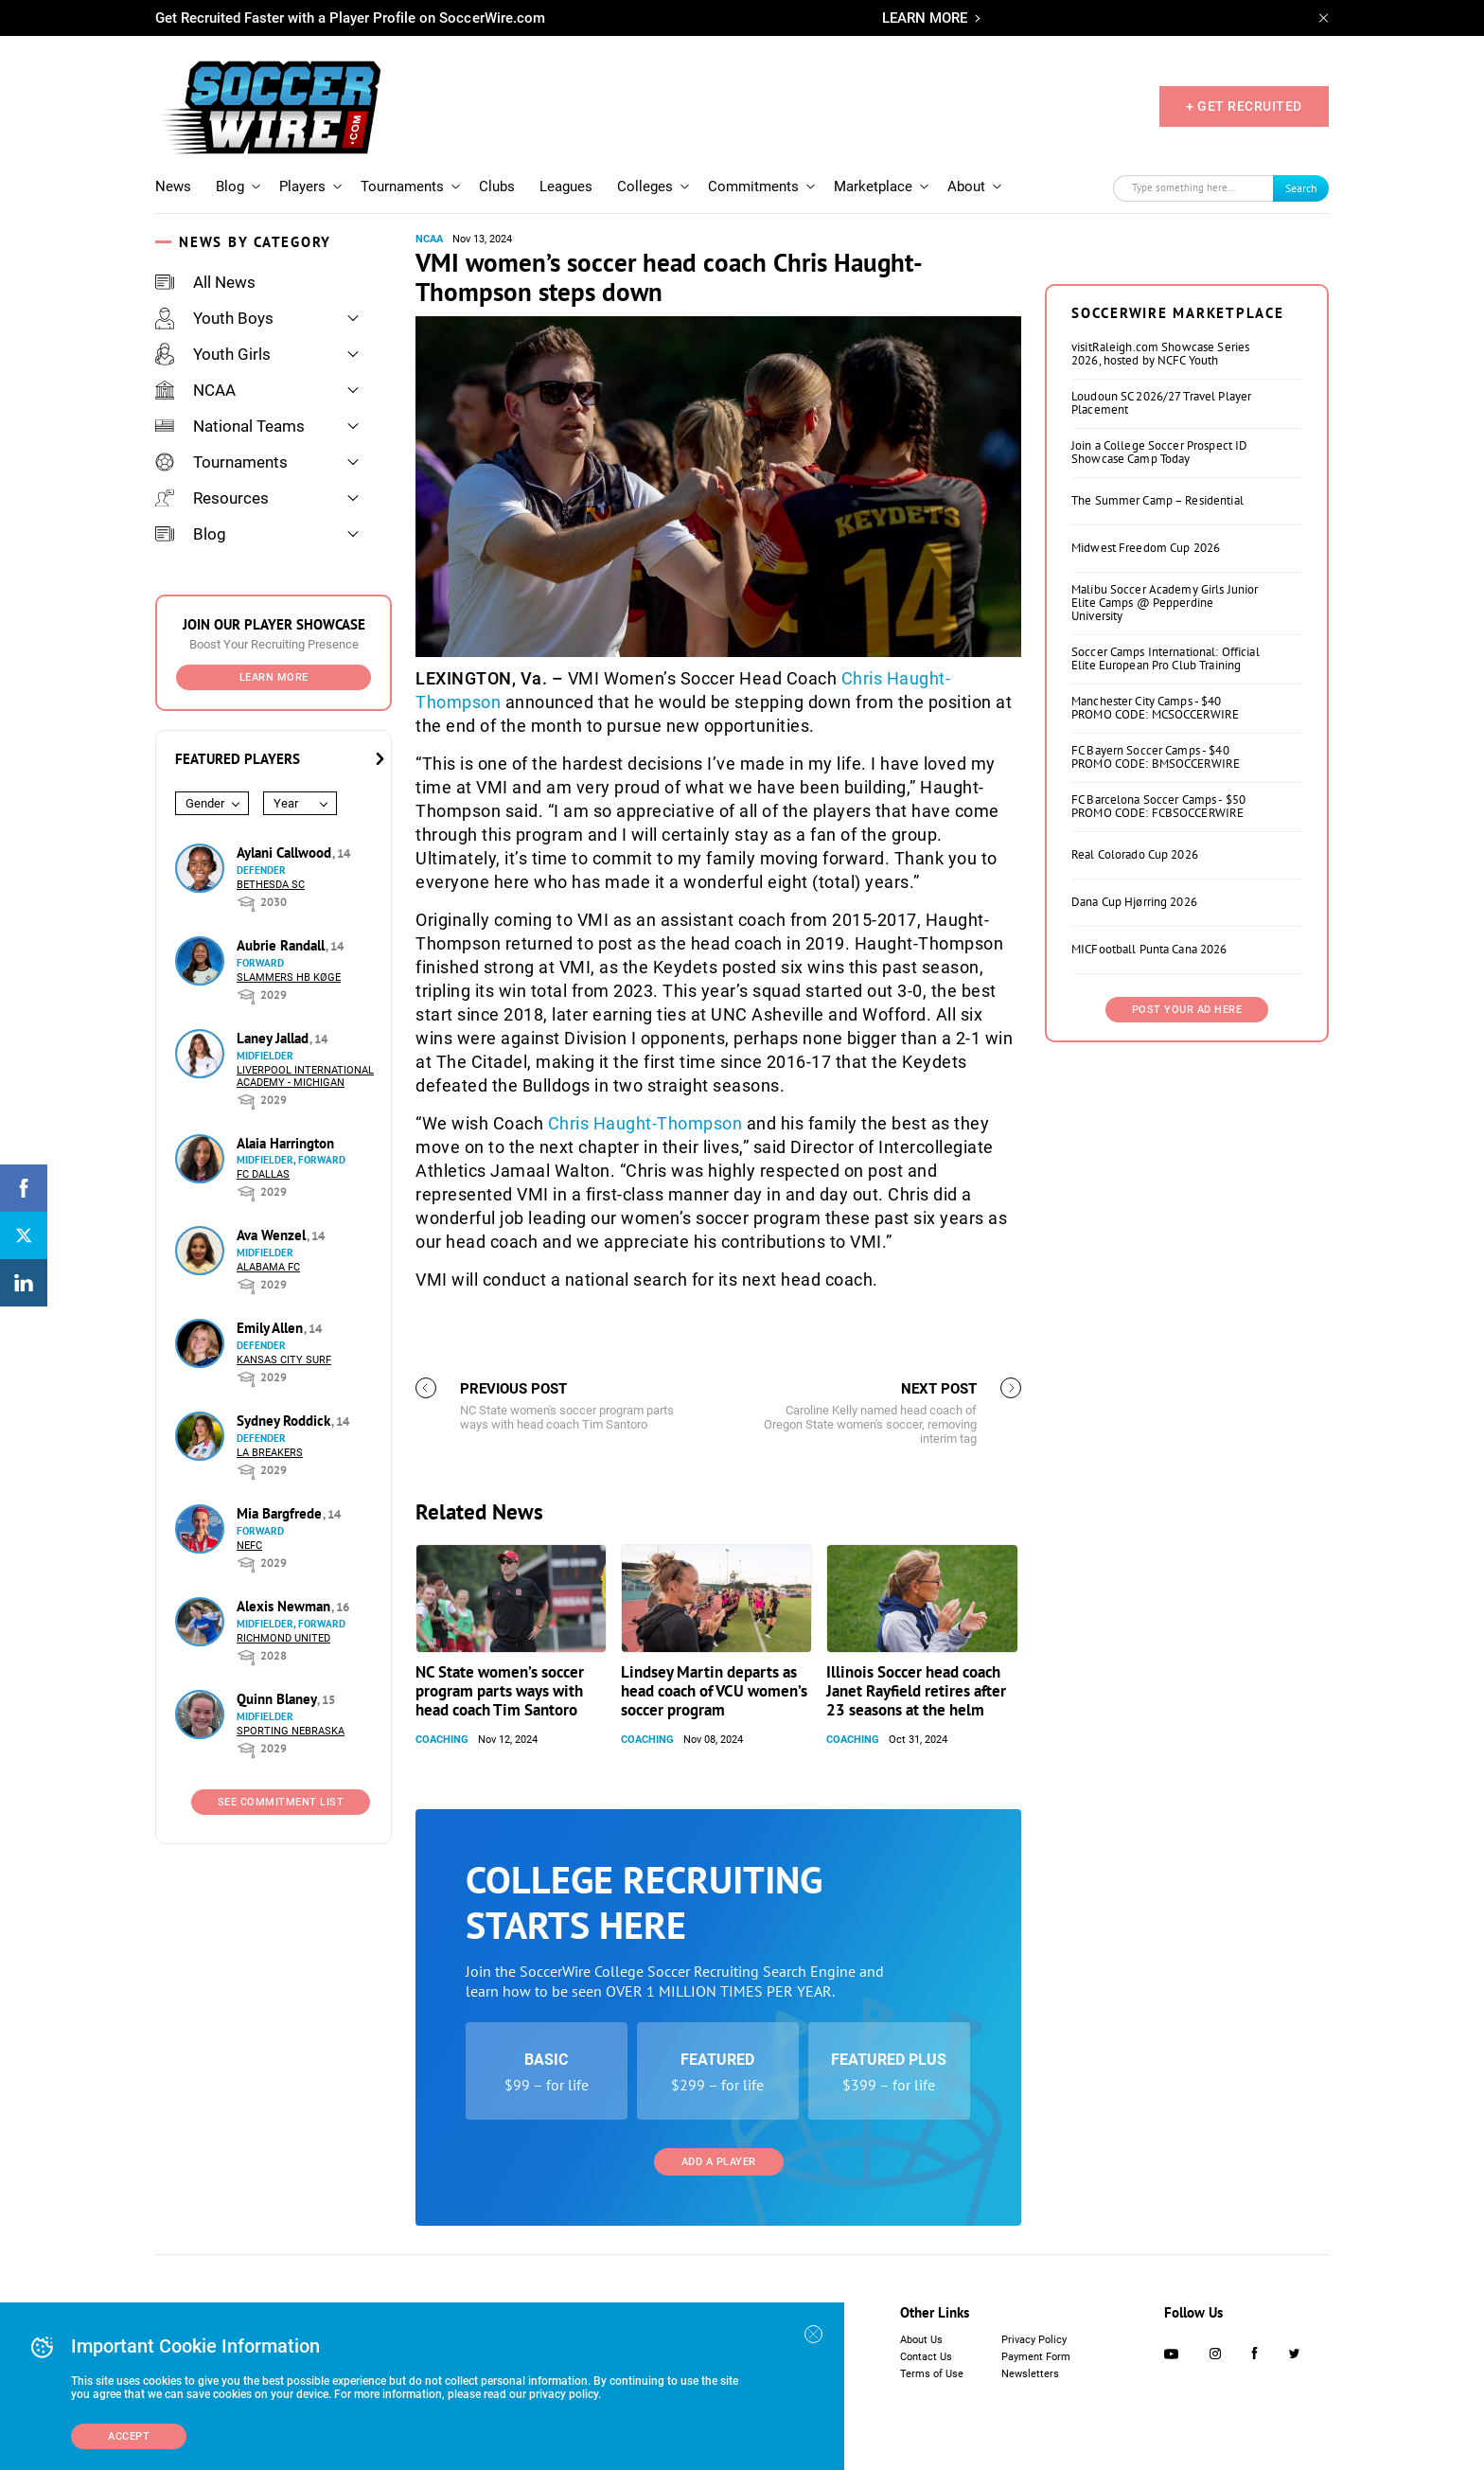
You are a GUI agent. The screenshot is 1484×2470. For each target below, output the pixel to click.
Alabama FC (268, 1267)
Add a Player (718, 2162)
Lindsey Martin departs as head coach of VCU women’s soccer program (714, 1690)
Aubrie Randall (282, 945)
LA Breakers (270, 1453)
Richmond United (283, 1638)
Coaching (441, 1739)
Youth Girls (213, 354)
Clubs (497, 186)
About (966, 186)
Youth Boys (214, 318)
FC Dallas (263, 1174)
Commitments (753, 186)
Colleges (645, 186)
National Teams (230, 426)
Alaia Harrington (285, 1143)
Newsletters (1030, 2374)
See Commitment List (281, 1802)
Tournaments (402, 186)
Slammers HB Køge (289, 977)
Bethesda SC (271, 885)
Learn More (274, 677)
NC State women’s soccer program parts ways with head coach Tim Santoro (499, 1690)
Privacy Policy (1034, 2340)
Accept (129, 2436)
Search (1301, 188)
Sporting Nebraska (290, 1731)
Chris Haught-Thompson (645, 1123)
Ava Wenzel (273, 1235)
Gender (205, 803)
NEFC (249, 1545)
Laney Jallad (274, 1038)
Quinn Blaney (278, 1699)
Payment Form (1035, 2357)
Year (286, 803)
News (173, 186)
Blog (230, 186)
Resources (212, 498)
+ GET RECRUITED (1244, 106)
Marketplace (873, 186)
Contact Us (926, 2357)
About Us (921, 2340)
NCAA (195, 390)
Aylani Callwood (286, 853)
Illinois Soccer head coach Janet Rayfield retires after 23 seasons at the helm (916, 1690)
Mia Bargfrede (281, 1513)
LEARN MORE (924, 18)
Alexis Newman (285, 1606)
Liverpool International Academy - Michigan (305, 1076)
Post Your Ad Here (1187, 1010)
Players (302, 186)
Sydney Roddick (285, 1421)
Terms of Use (931, 2374)
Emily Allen (272, 1328)
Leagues (565, 186)
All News (205, 282)
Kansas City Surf (284, 1360)
